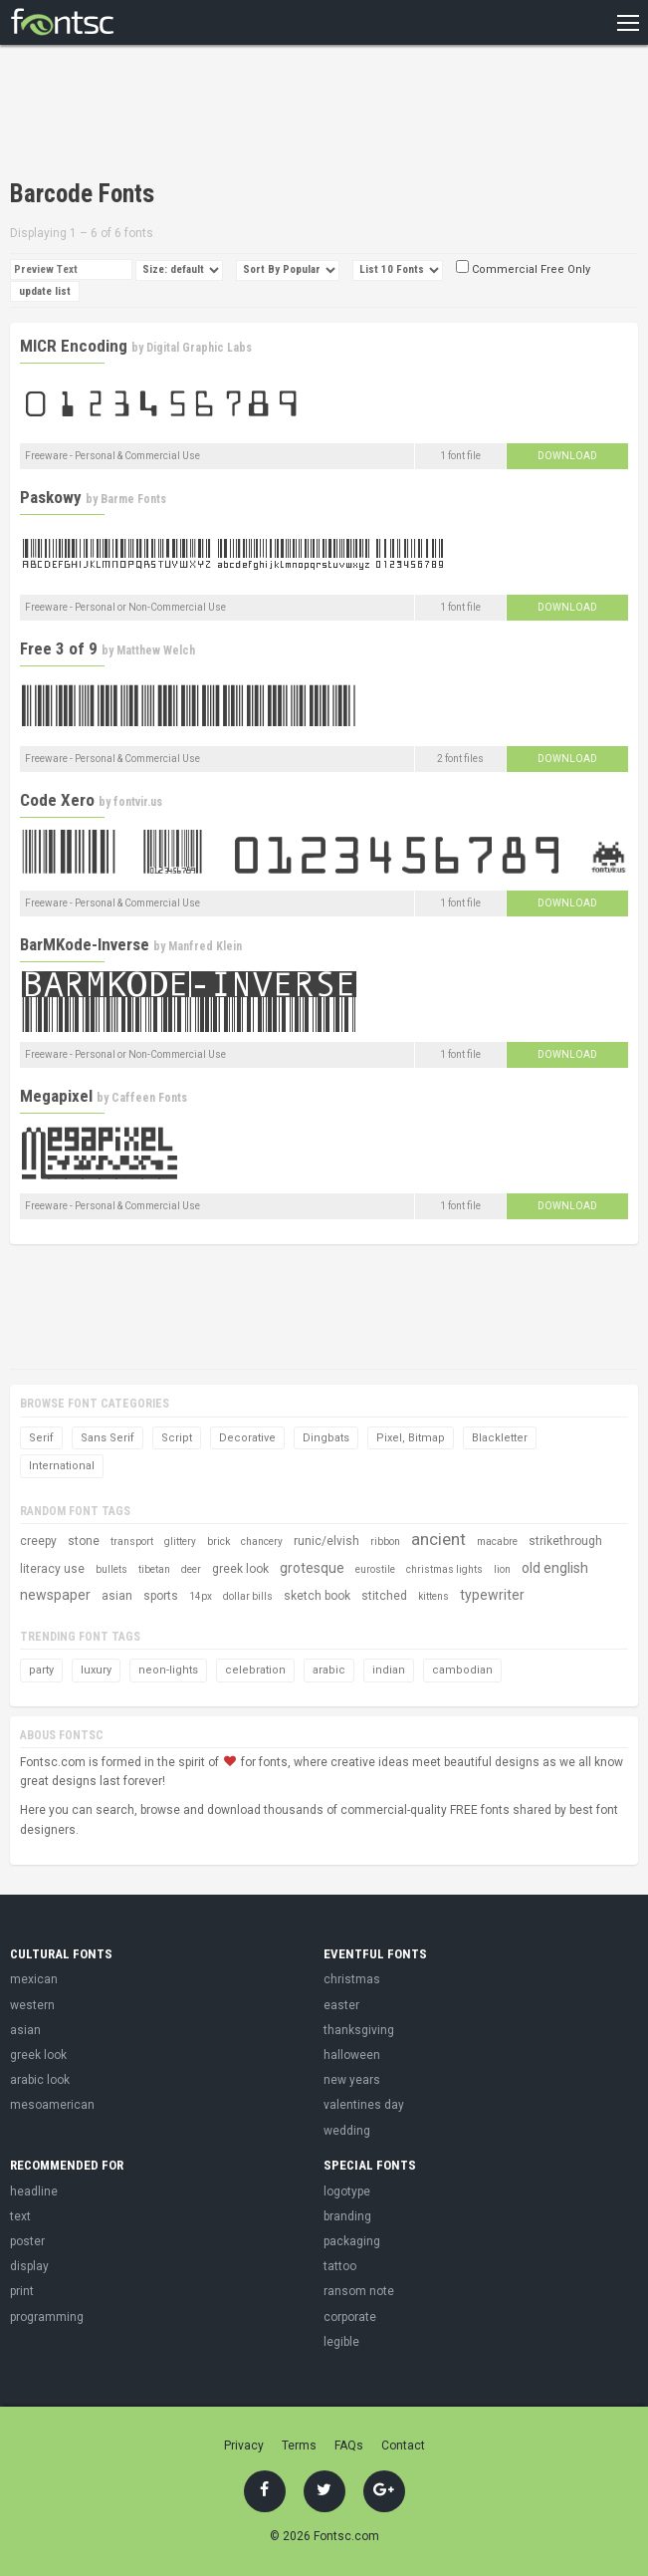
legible (341, 2342)
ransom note (359, 2291)
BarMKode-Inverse (84, 944)
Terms (299, 2445)
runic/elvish (326, 1541)
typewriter (492, 1595)
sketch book (317, 1596)
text (20, 2216)
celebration (255, 1670)
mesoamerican (52, 2105)
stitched (384, 1596)
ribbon (385, 1541)
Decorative (247, 1437)
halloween (352, 2055)
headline (34, 2191)
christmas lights (444, 1569)
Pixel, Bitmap (410, 1437)
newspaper (55, 1595)
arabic (329, 1670)
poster (27, 2241)
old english (555, 1568)
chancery (262, 1541)
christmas (352, 1979)
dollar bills (248, 1596)
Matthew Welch (155, 650)
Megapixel (56, 1096)
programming (47, 2317)
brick (218, 1541)
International (62, 1465)
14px (200, 1596)
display (29, 2266)
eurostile (375, 1569)
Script (176, 1437)
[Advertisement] (243, 114)
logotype (347, 2191)
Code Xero (57, 800)
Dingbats (326, 1437)
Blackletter (500, 1437)
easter (341, 2005)
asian (117, 1596)
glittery (180, 1541)
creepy (38, 1541)
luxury (96, 1670)
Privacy (244, 2445)
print (22, 2291)
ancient (438, 1539)
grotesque (312, 1568)
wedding (347, 2131)
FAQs (348, 2445)
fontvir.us (137, 802)
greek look (240, 1569)
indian (388, 1670)
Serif (41, 1437)
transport (131, 1541)
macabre (497, 1541)
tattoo (340, 2266)
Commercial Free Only (523, 269)
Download (567, 455)
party (41, 1670)
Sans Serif (107, 1437)
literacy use (52, 1569)
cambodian (462, 1670)
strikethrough (565, 1541)
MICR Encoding (73, 346)
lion (502, 1569)
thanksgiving (359, 2030)
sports (160, 1596)
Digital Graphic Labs (199, 348)
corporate (350, 2317)
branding (347, 2216)
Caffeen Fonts (149, 1098)
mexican (34, 1979)
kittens (433, 1596)
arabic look (40, 2080)
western (32, 2005)
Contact (403, 2445)
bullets (111, 1569)
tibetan (154, 1569)
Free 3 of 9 (59, 648)
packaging (352, 2241)
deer (191, 1569)
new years (352, 2080)
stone (84, 1541)
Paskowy (51, 497)
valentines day (364, 2105)
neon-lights (168, 1670)
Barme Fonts (133, 499)
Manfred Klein (205, 946)
